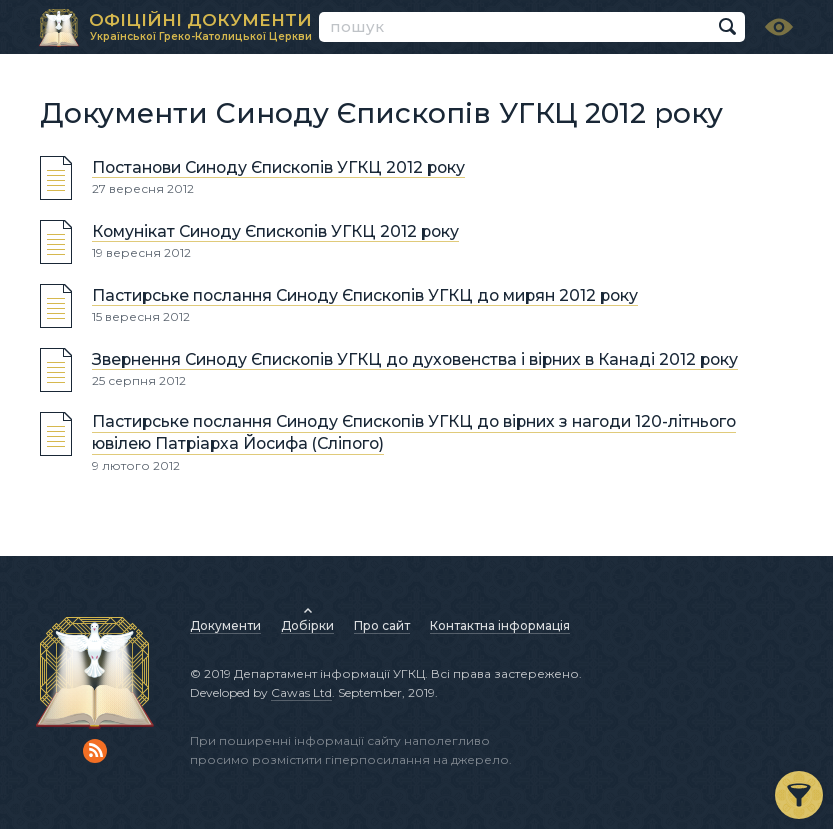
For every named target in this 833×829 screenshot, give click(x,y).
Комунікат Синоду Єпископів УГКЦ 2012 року (275, 231)
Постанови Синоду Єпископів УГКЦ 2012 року (278, 167)
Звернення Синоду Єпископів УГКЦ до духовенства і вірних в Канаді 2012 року (415, 359)
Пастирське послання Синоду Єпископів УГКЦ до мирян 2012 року (365, 295)
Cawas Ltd (301, 692)
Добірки (307, 625)
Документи (225, 625)
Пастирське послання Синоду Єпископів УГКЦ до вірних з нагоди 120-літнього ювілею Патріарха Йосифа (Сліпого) (414, 433)
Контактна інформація (500, 625)
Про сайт (382, 625)
